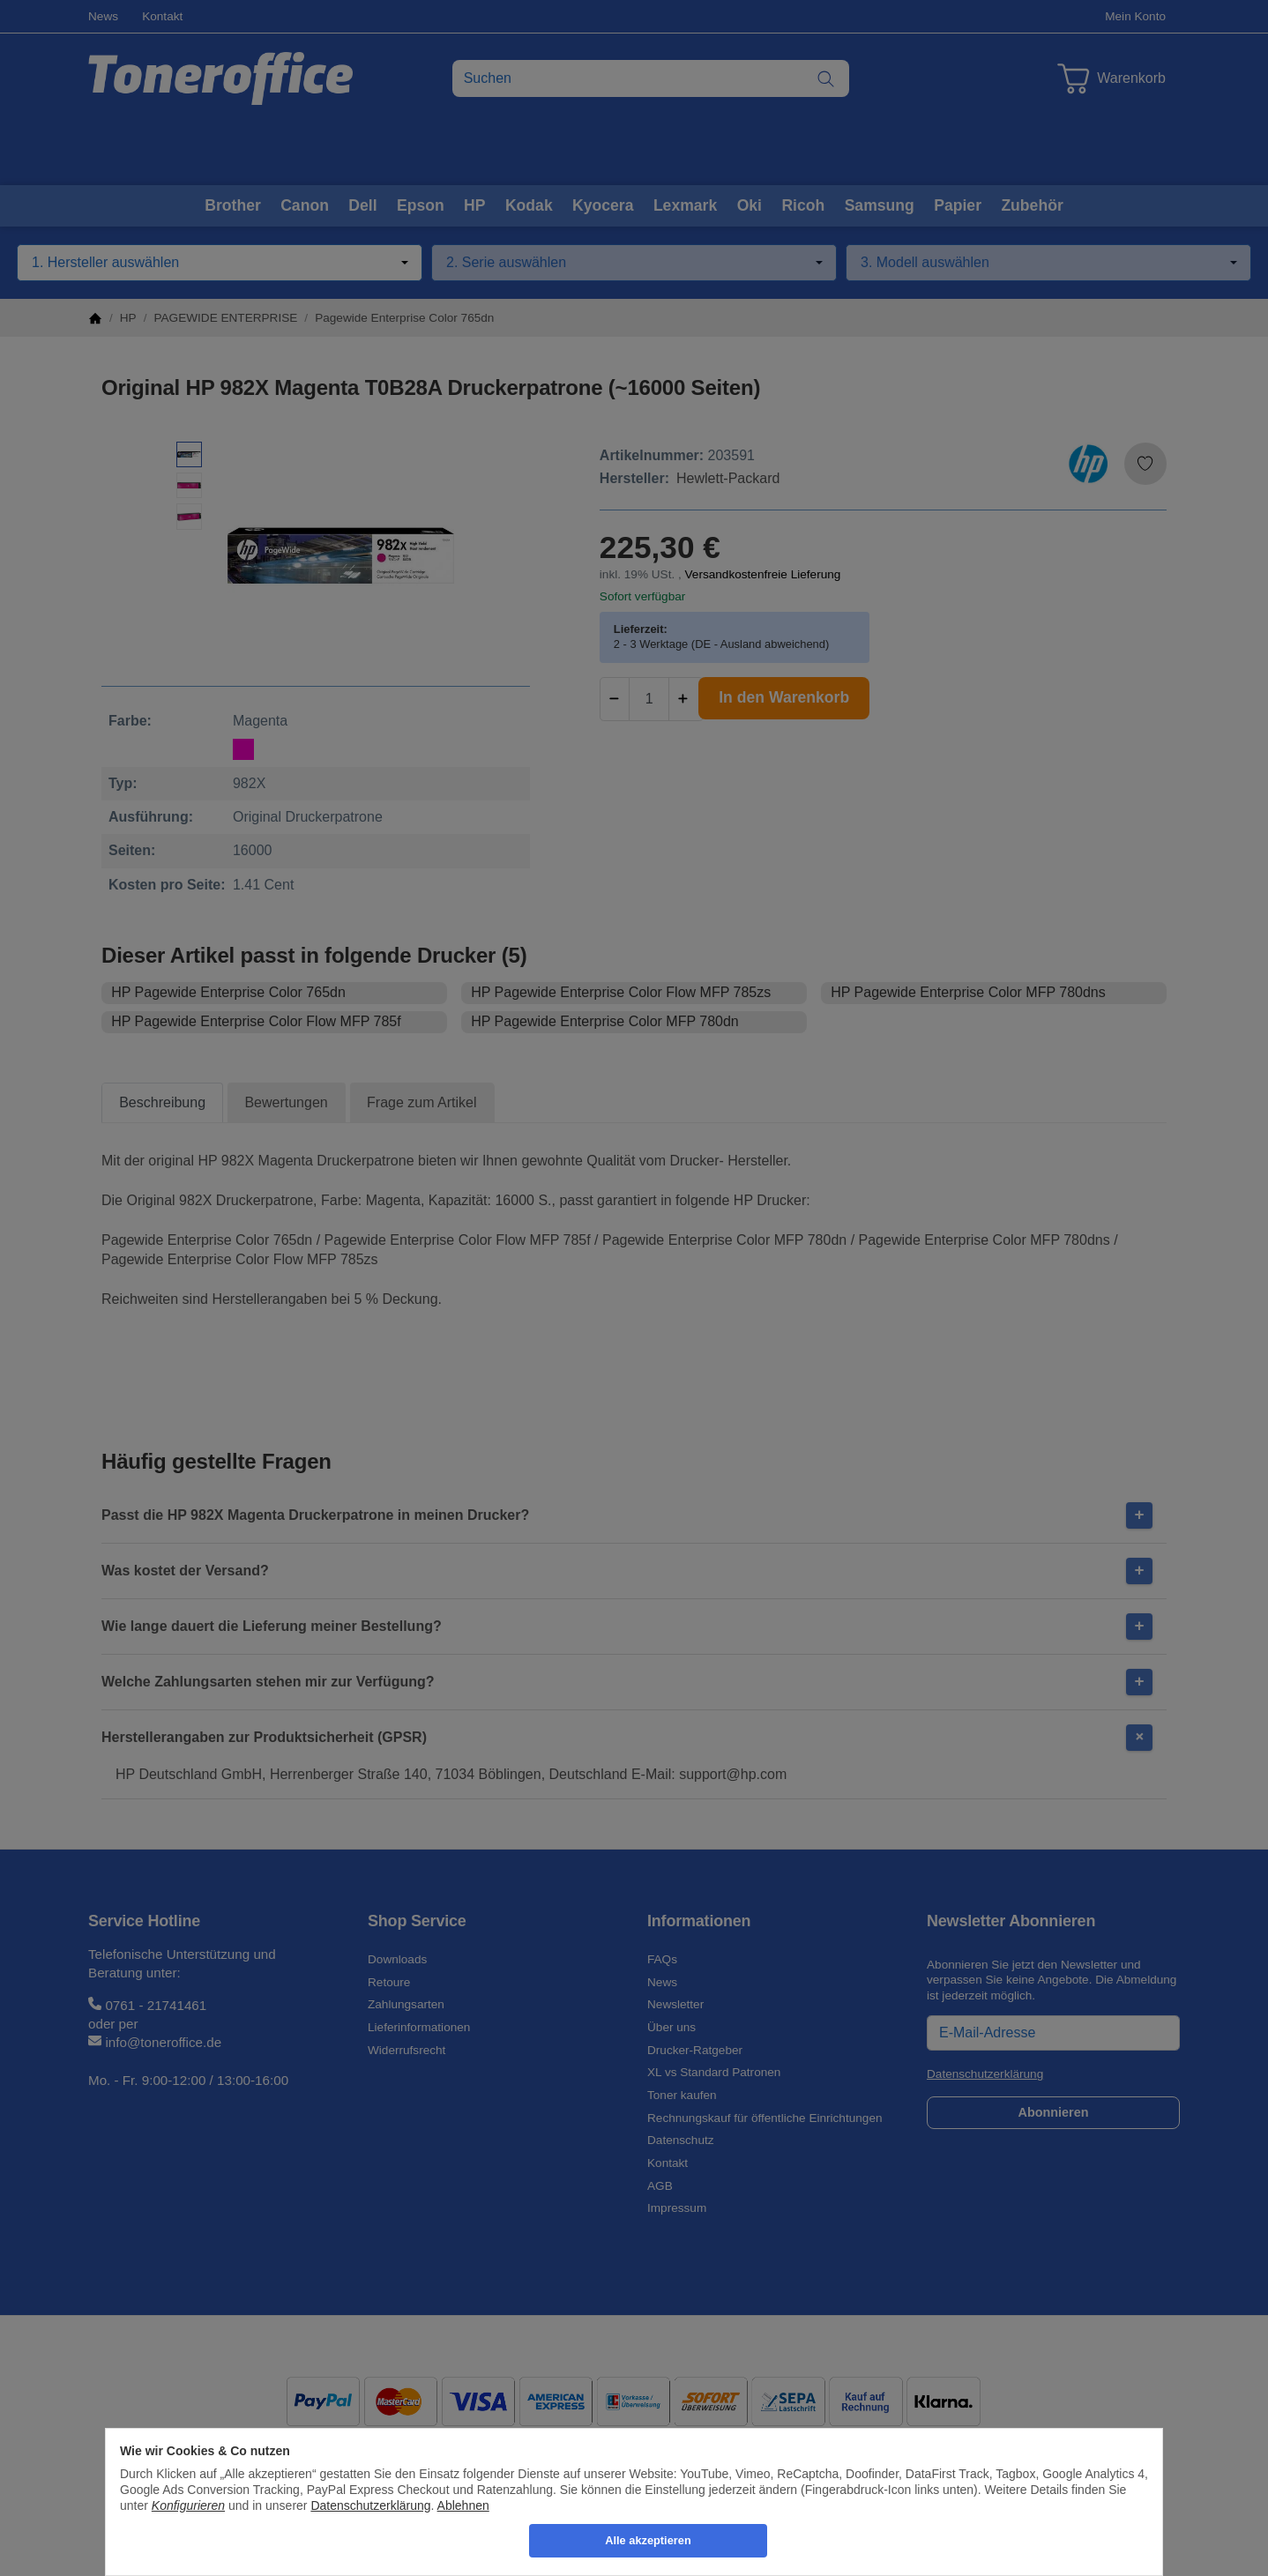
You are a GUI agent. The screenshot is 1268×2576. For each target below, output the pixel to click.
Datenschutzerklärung (370, 2505)
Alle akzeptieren (647, 2540)
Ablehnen (463, 2505)
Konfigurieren (188, 2505)
